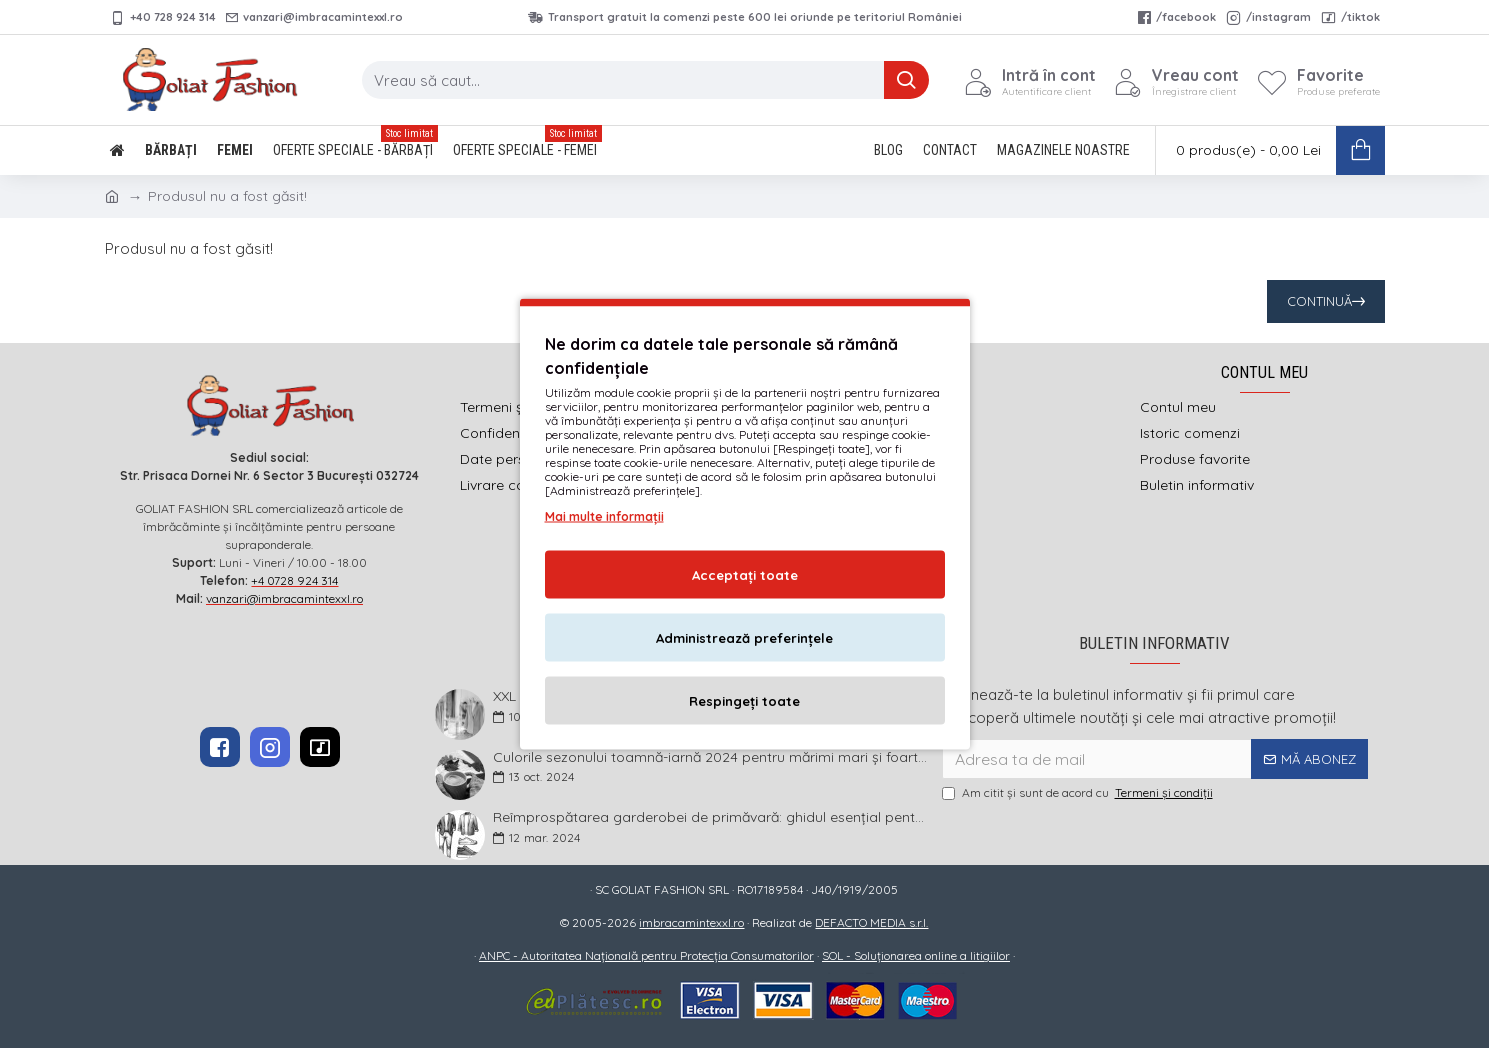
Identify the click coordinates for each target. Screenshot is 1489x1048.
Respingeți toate (744, 701)
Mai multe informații (604, 516)
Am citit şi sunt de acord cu (1079, 793)
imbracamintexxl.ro (691, 922)
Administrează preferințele (744, 638)
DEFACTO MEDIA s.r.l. (871, 922)
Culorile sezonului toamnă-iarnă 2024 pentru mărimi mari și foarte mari (711, 757)
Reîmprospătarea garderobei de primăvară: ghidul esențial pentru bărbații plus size (711, 817)
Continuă (1319, 301)
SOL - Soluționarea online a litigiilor (916, 955)
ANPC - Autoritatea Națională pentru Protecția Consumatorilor (646, 955)
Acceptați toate (745, 575)
